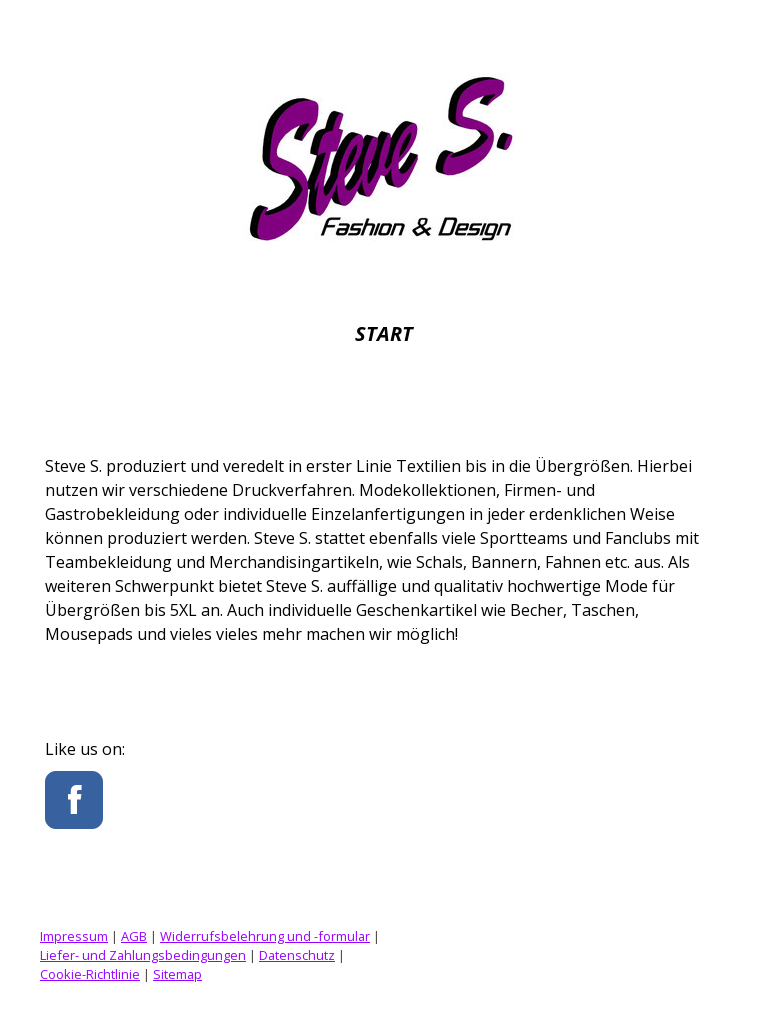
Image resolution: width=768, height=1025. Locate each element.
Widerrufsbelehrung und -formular (265, 936)
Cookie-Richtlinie (90, 974)
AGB (134, 936)
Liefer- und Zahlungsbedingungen (143, 955)
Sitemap (177, 974)
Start (384, 333)
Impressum (74, 936)
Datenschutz (297, 955)
